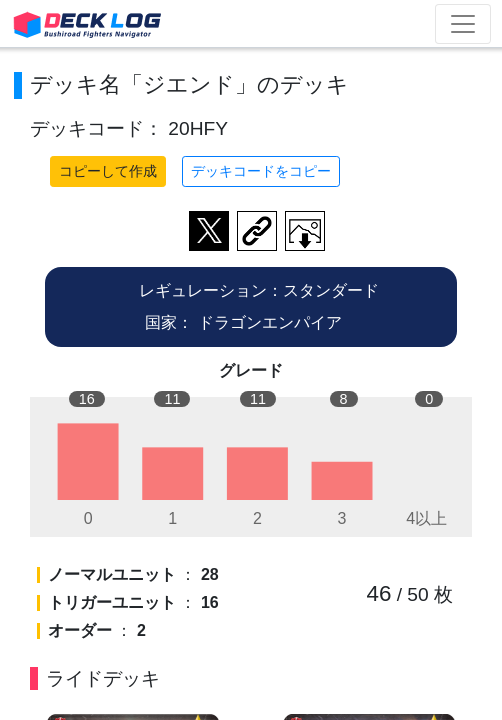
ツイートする (209, 231)
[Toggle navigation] (463, 24)
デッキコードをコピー (261, 171)
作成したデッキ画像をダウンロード (305, 231)
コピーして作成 (108, 171)
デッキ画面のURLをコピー (257, 231)
